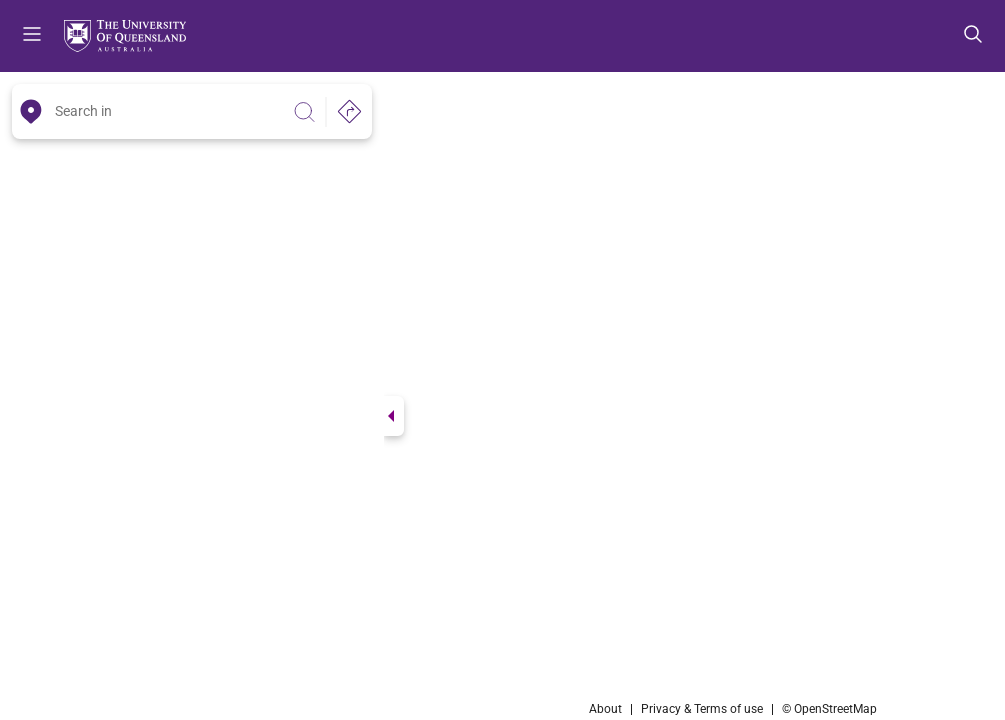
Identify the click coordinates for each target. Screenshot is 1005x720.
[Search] (304, 112)
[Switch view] (394, 416)
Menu (32, 36)
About (605, 709)
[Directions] (349, 111)
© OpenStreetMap (829, 709)
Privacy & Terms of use (702, 709)
